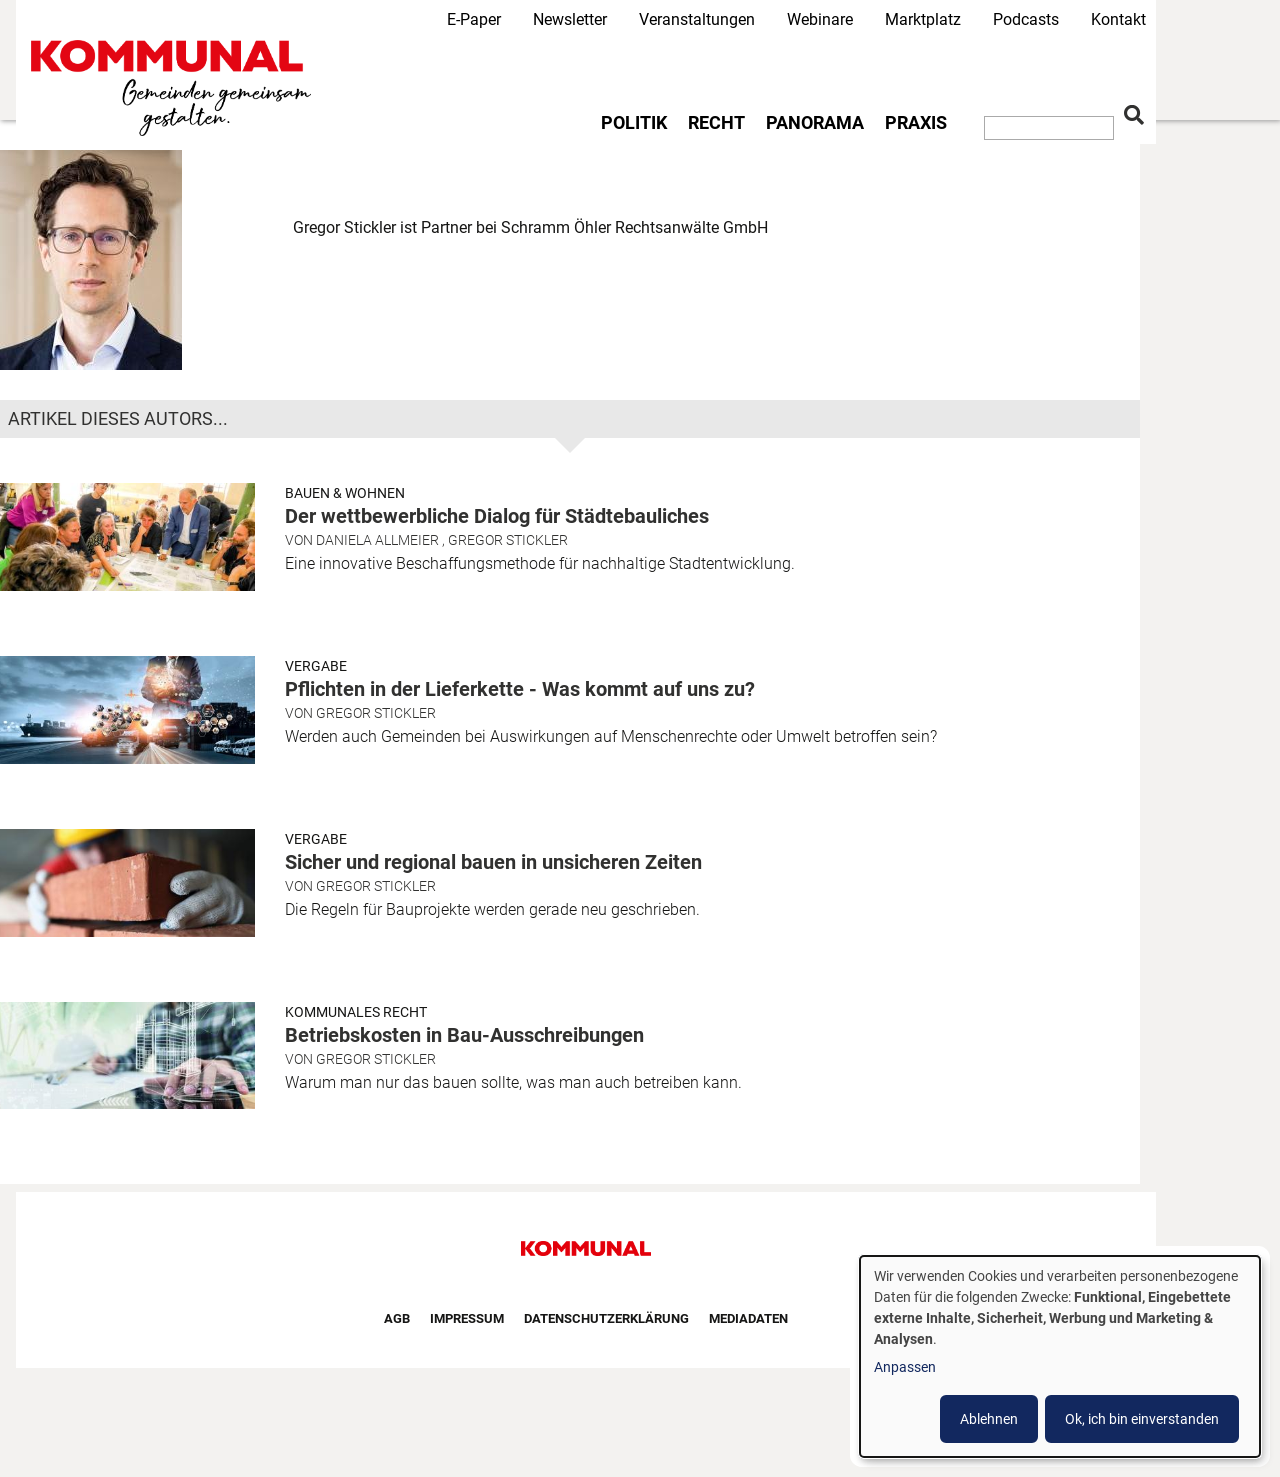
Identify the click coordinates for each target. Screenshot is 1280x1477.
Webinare (820, 19)
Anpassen (905, 1367)
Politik (634, 123)
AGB (397, 1318)
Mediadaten (748, 1318)
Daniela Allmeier (377, 540)
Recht (716, 123)
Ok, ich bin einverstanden (1142, 1419)
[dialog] (1060, 1356)
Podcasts (1026, 19)
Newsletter (570, 19)
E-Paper (474, 19)
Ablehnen (989, 1419)
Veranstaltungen (697, 19)
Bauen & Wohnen (345, 493)
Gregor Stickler (508, 540)
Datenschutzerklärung (606, 1318)
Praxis (916, 123)
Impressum (467, 1318)
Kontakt (1118, 19)
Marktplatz (923, 19)
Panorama (815, 123)
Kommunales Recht (356, 1012)
